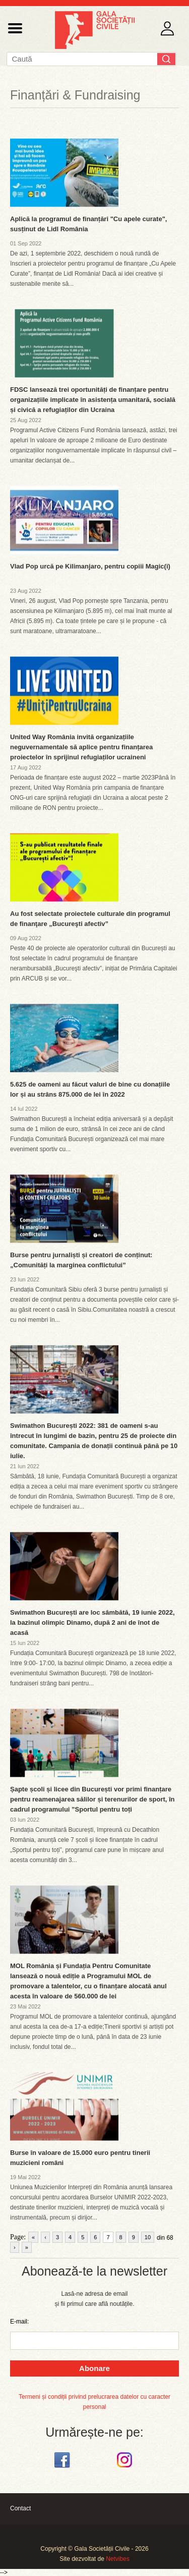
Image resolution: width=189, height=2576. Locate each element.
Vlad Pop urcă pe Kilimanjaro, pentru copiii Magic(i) (90, 566)
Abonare (94, 2368)
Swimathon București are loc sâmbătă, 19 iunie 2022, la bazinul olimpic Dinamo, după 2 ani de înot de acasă (92, 1622)
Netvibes (118, 2558)
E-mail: (19, 2321)
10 (148, 2237)
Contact (20, 2508)
